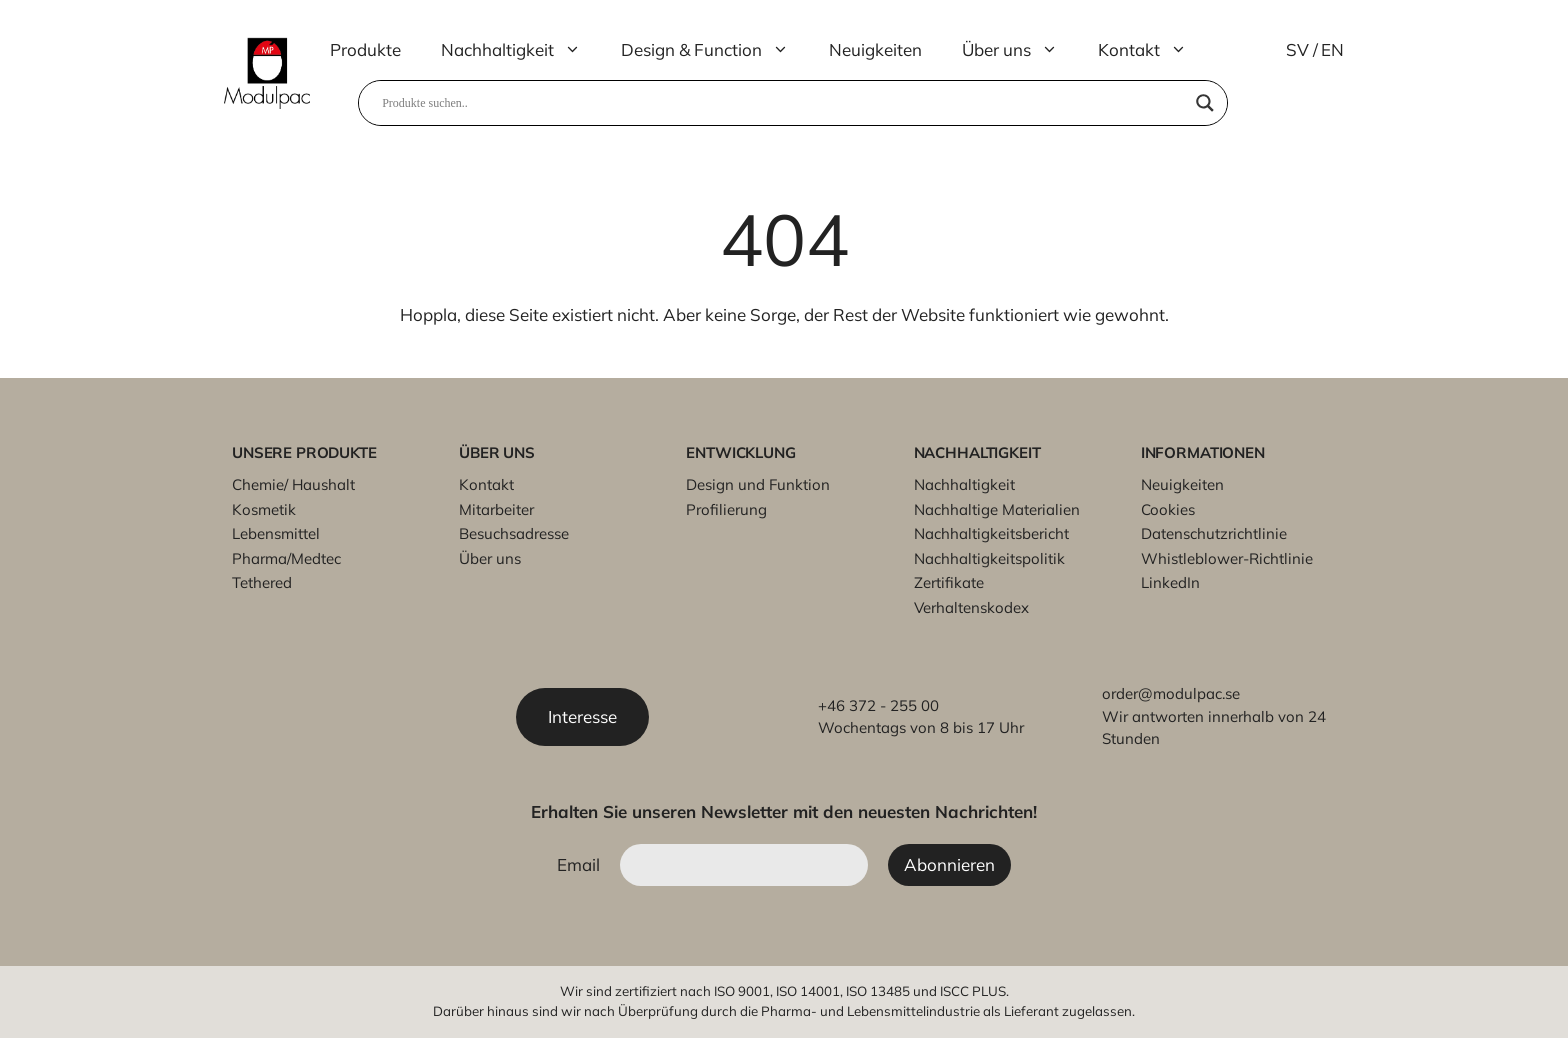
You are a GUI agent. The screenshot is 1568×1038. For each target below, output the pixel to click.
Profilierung (726, 509)
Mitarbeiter (496, 509)
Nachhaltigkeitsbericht (991, 533)
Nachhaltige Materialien (997, 509)
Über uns (1020, 50)
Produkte (365, 49)
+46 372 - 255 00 (878, 705)
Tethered (262, 582)
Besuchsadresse (514, 533)
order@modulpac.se (1171, 693)
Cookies (1168, 509)
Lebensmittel (276, 533)
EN (1332, 49)
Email (578, 864)
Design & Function (715, 50)
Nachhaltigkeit (521, 50)
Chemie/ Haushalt (293, 484)
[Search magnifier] (1205, 103)
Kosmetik (264, 509)
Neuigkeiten (875, 49)
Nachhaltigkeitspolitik (989, 558)
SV (1297, 49)
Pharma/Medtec (286, 558)
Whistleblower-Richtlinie (1227, 558)
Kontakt (1152, 50)
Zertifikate (949, 582)
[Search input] (784, 103)
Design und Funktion (758, 484)
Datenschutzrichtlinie (1214, 533)
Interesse (582, 716)
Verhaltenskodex (971, 607)
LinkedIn (1170, 582)
